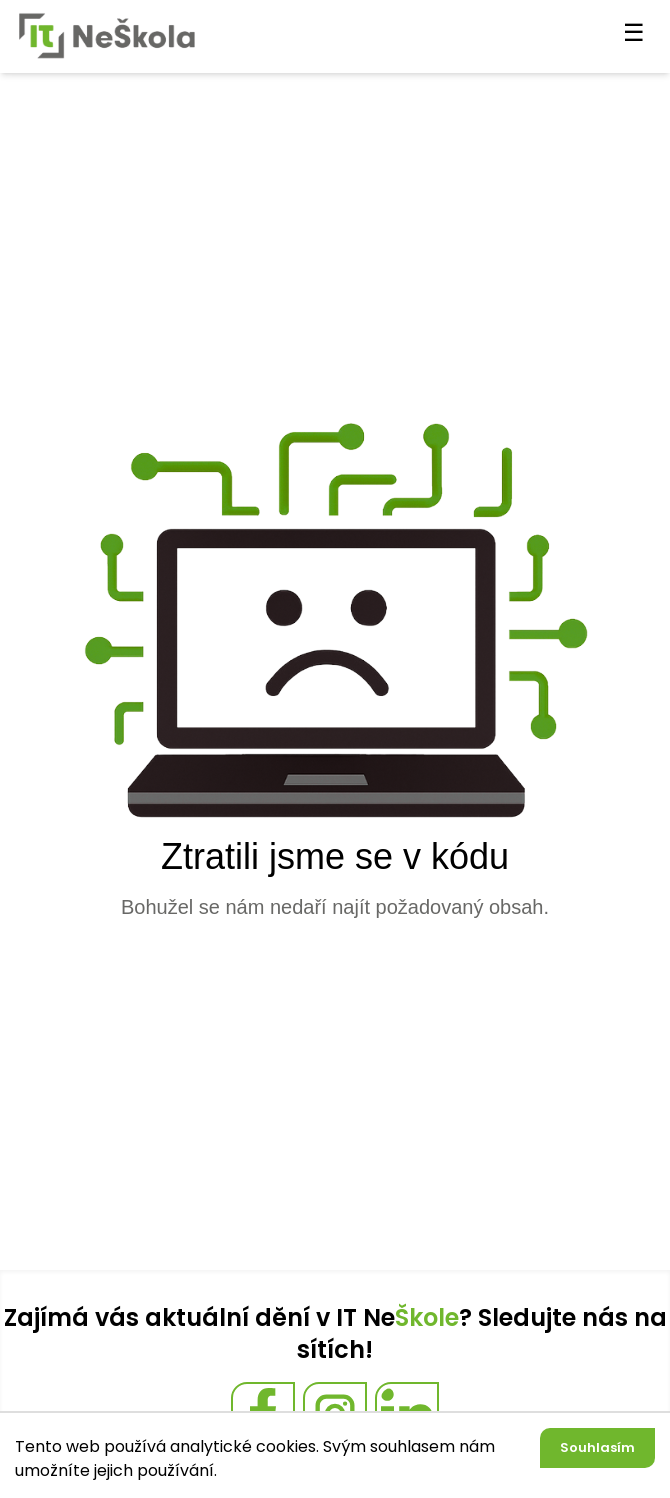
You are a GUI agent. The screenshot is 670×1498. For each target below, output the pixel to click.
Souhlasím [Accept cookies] (597, 1447)
